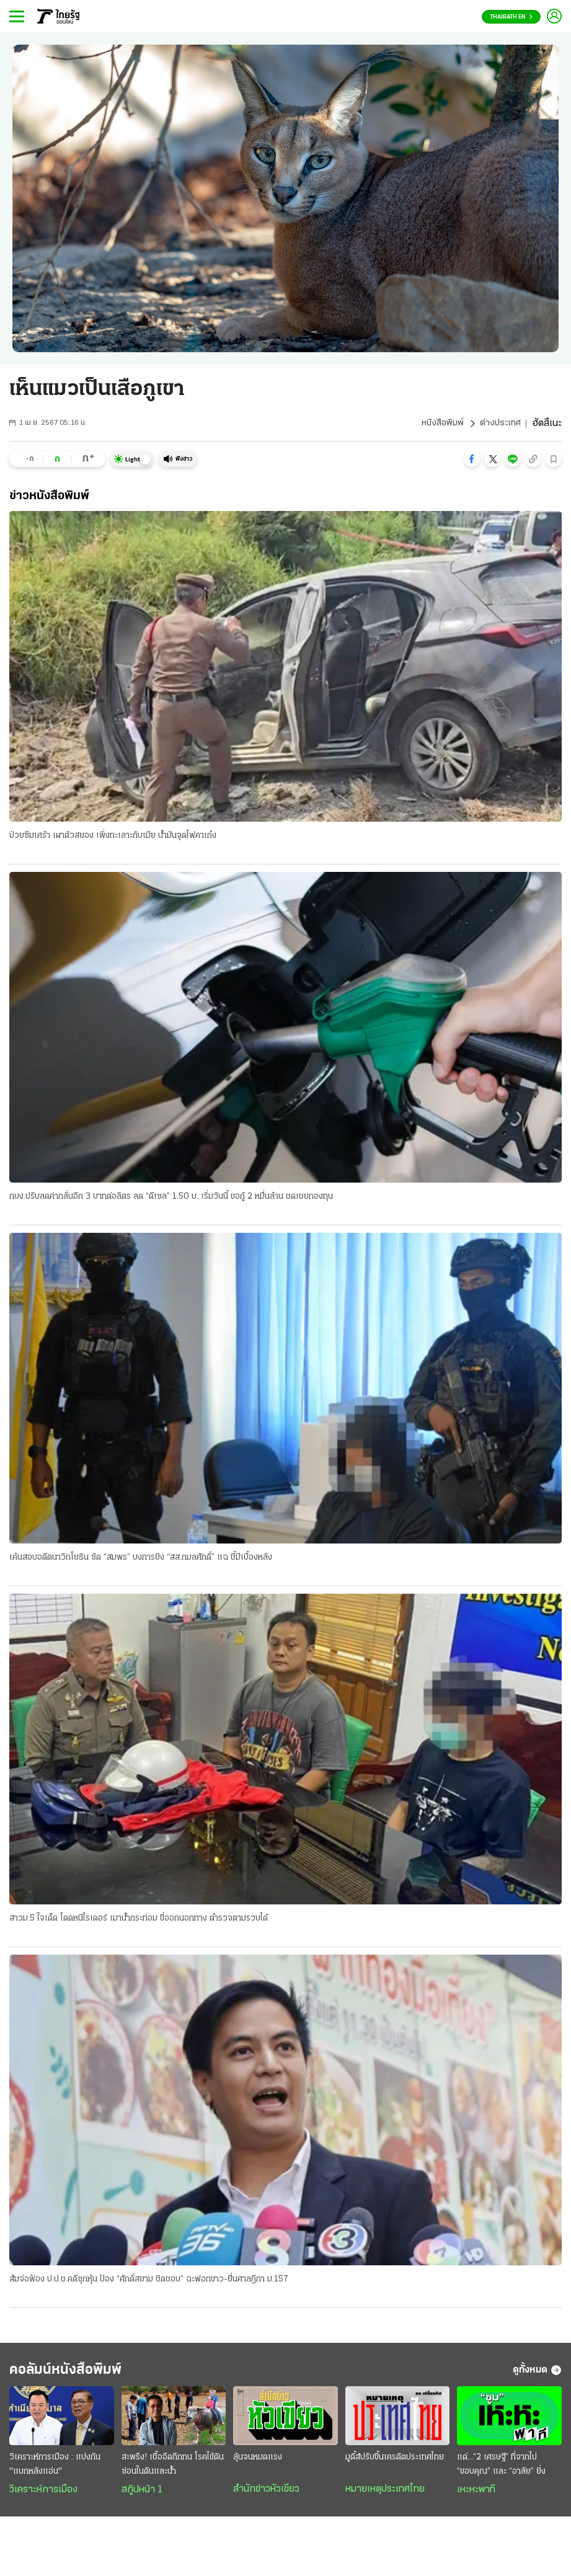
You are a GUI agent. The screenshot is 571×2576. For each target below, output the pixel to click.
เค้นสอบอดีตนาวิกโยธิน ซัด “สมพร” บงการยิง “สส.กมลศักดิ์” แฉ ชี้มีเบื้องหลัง (140, 1560)
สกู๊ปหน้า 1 (142, 2498)
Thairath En (511, 17)
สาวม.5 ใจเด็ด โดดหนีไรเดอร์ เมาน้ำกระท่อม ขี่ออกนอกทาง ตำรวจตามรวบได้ (138, 1921)
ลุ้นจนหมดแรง (257, 2466)
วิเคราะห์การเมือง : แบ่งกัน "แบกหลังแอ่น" (54, 2473)
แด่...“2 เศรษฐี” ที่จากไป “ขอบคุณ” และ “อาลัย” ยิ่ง (501, 2473)
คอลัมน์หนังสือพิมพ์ (82, 2376)
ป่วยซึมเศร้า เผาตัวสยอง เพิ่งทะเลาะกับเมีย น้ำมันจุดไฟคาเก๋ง (112, 836)
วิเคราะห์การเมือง (43, 2498)
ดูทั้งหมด (537, 2376)
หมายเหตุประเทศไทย (385, 2498)
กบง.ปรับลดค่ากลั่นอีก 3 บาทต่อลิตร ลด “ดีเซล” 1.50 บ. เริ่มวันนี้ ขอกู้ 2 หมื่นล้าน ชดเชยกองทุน (171, 1197)
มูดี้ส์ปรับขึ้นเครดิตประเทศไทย (394, 2466)
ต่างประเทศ (499, 424)
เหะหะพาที (476, 2498)
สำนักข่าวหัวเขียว (266, 2498)
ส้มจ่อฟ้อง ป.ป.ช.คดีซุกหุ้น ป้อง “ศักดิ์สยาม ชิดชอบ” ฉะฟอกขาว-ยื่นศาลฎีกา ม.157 (148, 2283)
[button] (472, 459)
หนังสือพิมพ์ (438, 424)
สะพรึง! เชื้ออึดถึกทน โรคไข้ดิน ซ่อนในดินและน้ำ (173, 2473)
